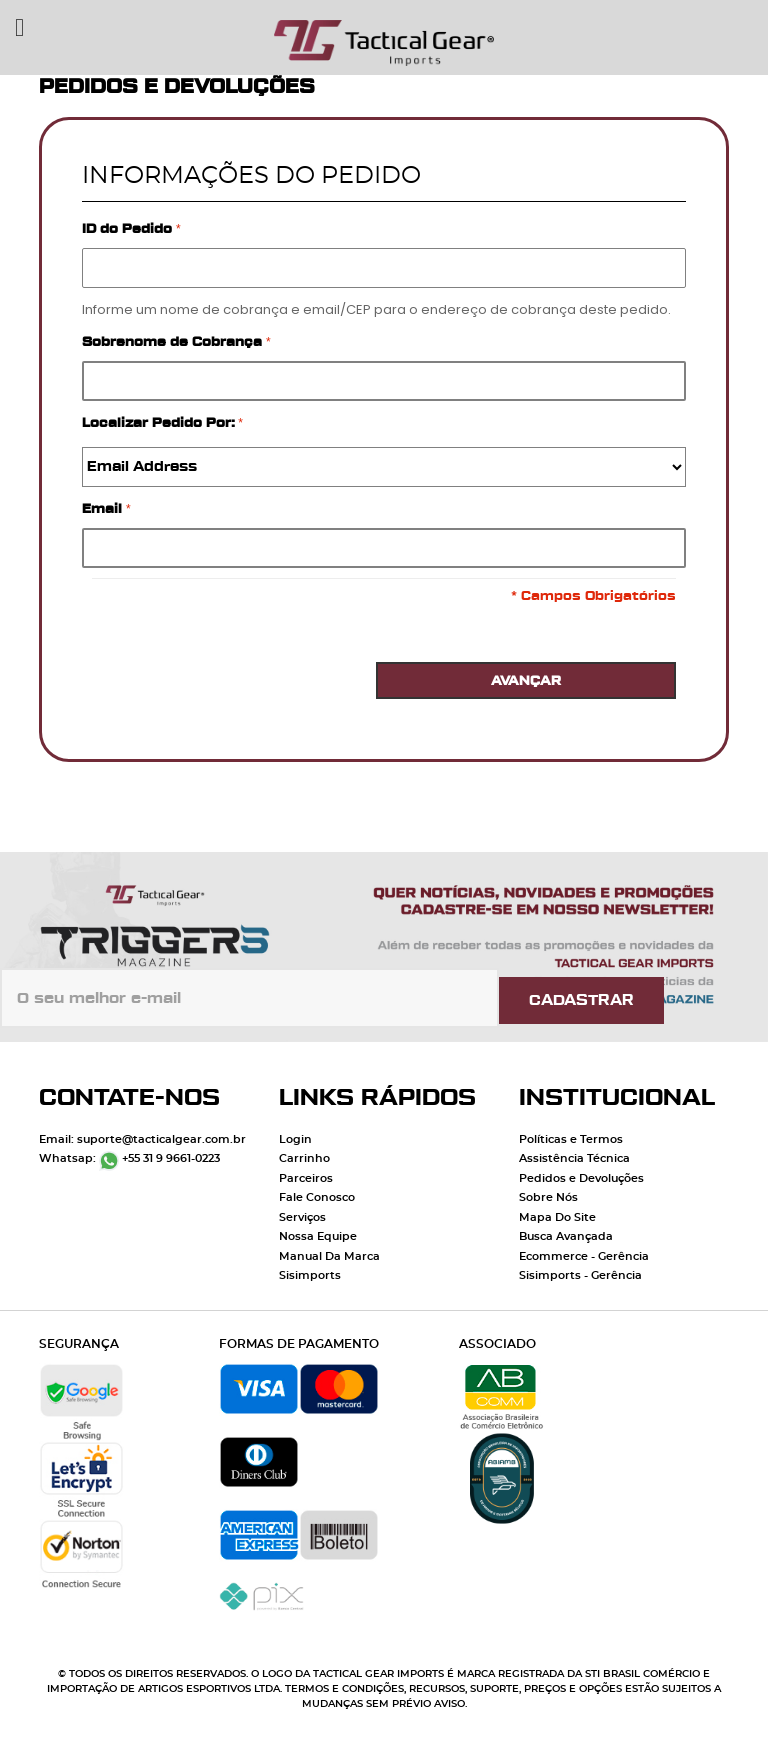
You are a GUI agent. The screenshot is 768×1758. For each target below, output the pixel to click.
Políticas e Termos (571, 1139)
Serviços (302, 1217)
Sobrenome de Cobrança (174, 341)
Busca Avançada (566, 1236)
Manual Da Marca (329, 1256)
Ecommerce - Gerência (584, 1256)
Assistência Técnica (574, 1158)
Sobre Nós (548, 1197)
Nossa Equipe (318, 1236)
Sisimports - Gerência (580, 1275)
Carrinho (304, 1158)
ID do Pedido (129, 228)
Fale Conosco (317, 1197)
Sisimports (310, 1275)
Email (104, 508)
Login (295, 1139)
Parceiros (306, 1178)
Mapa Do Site (557, 1217)
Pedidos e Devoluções (581, 1178)
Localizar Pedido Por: (158, 422)
